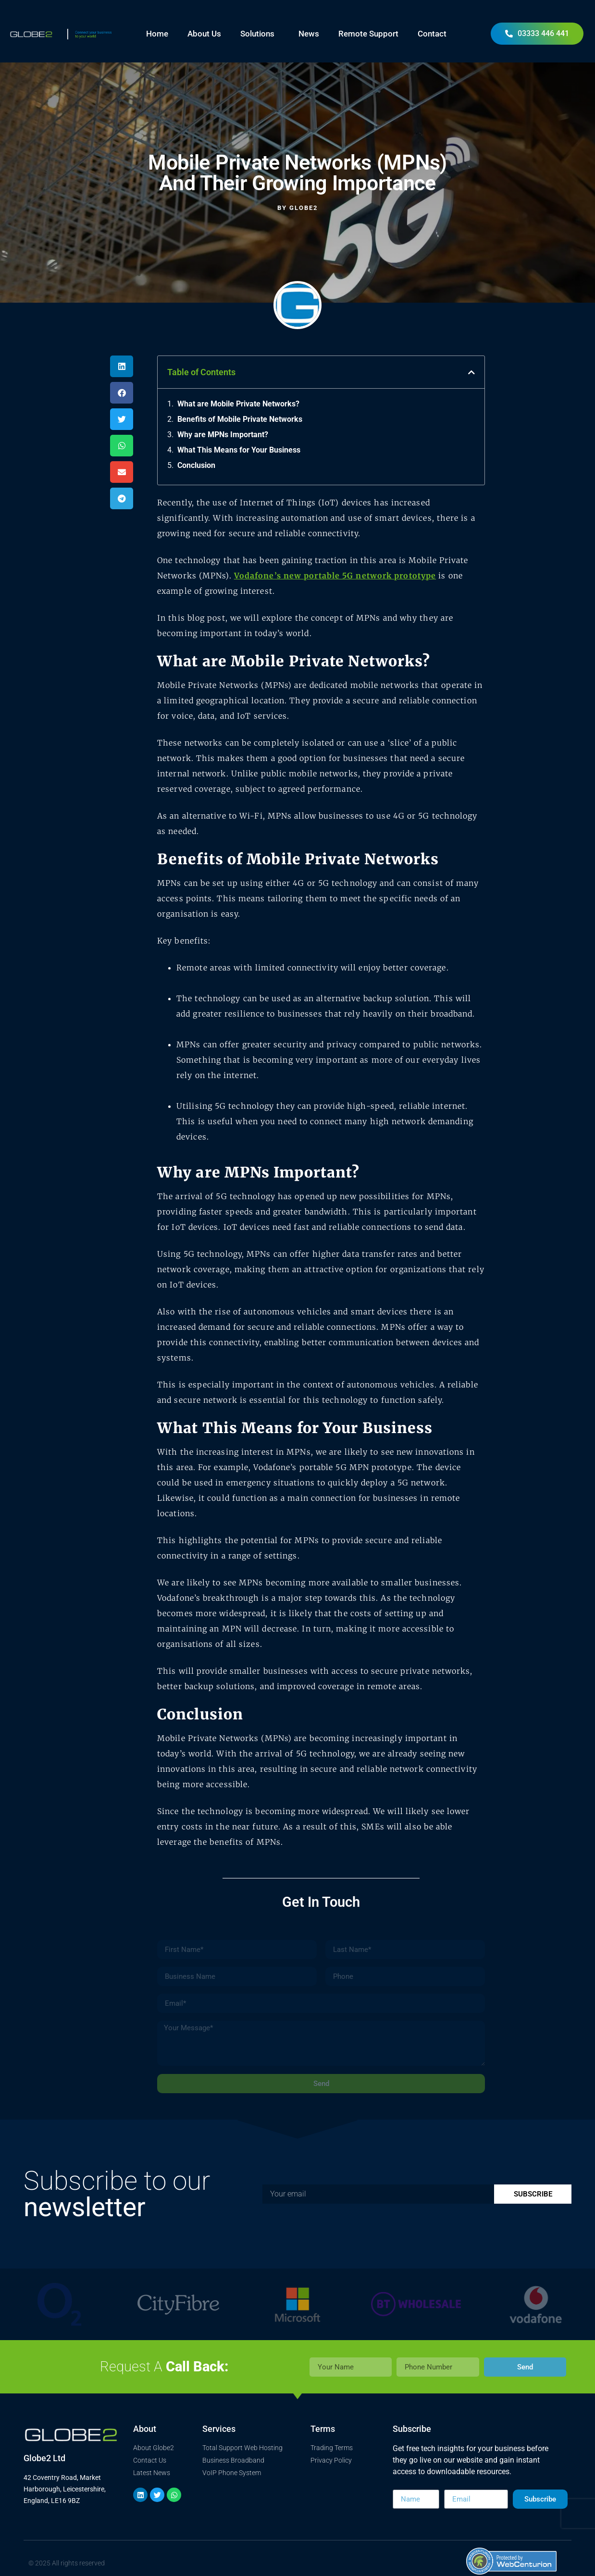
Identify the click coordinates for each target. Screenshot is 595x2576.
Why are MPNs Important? (222, 434)
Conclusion (196, 465)
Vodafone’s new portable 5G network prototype (335, 575)
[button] (121, 366)
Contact (432, 33)
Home (157, 33)
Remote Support (368, 33)
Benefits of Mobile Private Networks (239, 419)
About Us (204, 33)
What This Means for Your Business (238, 449)
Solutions (259, 33)
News (308, 33)
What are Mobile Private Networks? (238, 403)
